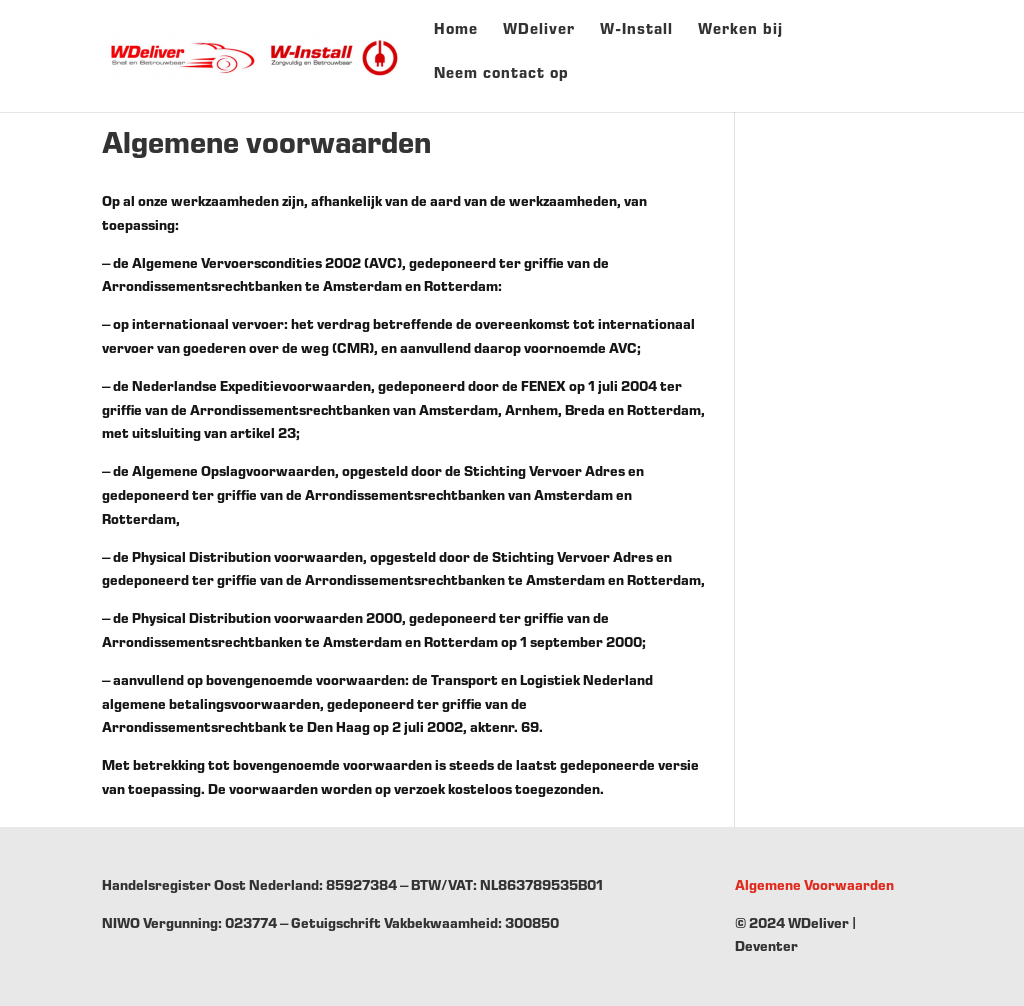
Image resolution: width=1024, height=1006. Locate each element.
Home (456, 37)
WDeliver (539, 37)
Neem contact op (501, 81)
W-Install (636, 37)
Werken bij (740, 37)
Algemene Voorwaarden (814, 887)
